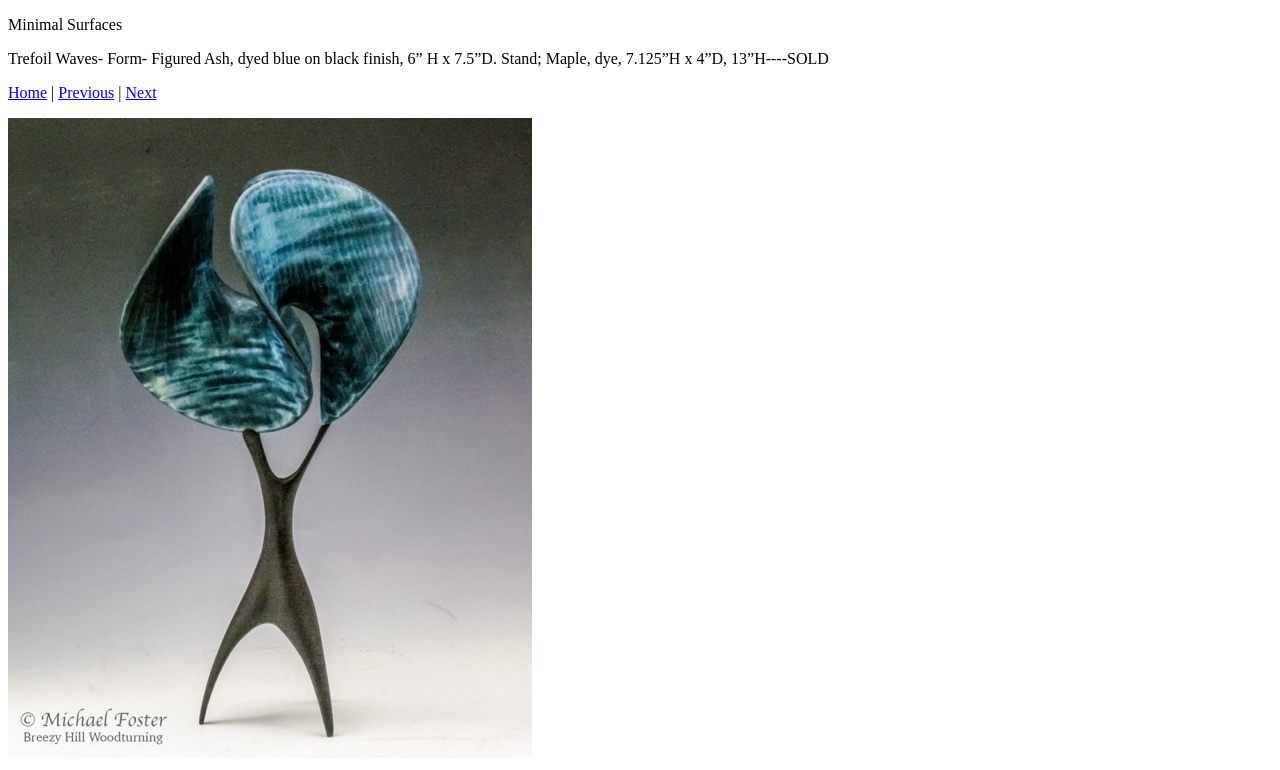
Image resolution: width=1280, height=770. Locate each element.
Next (141, 92)
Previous (86, 92)
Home (27, 92)
